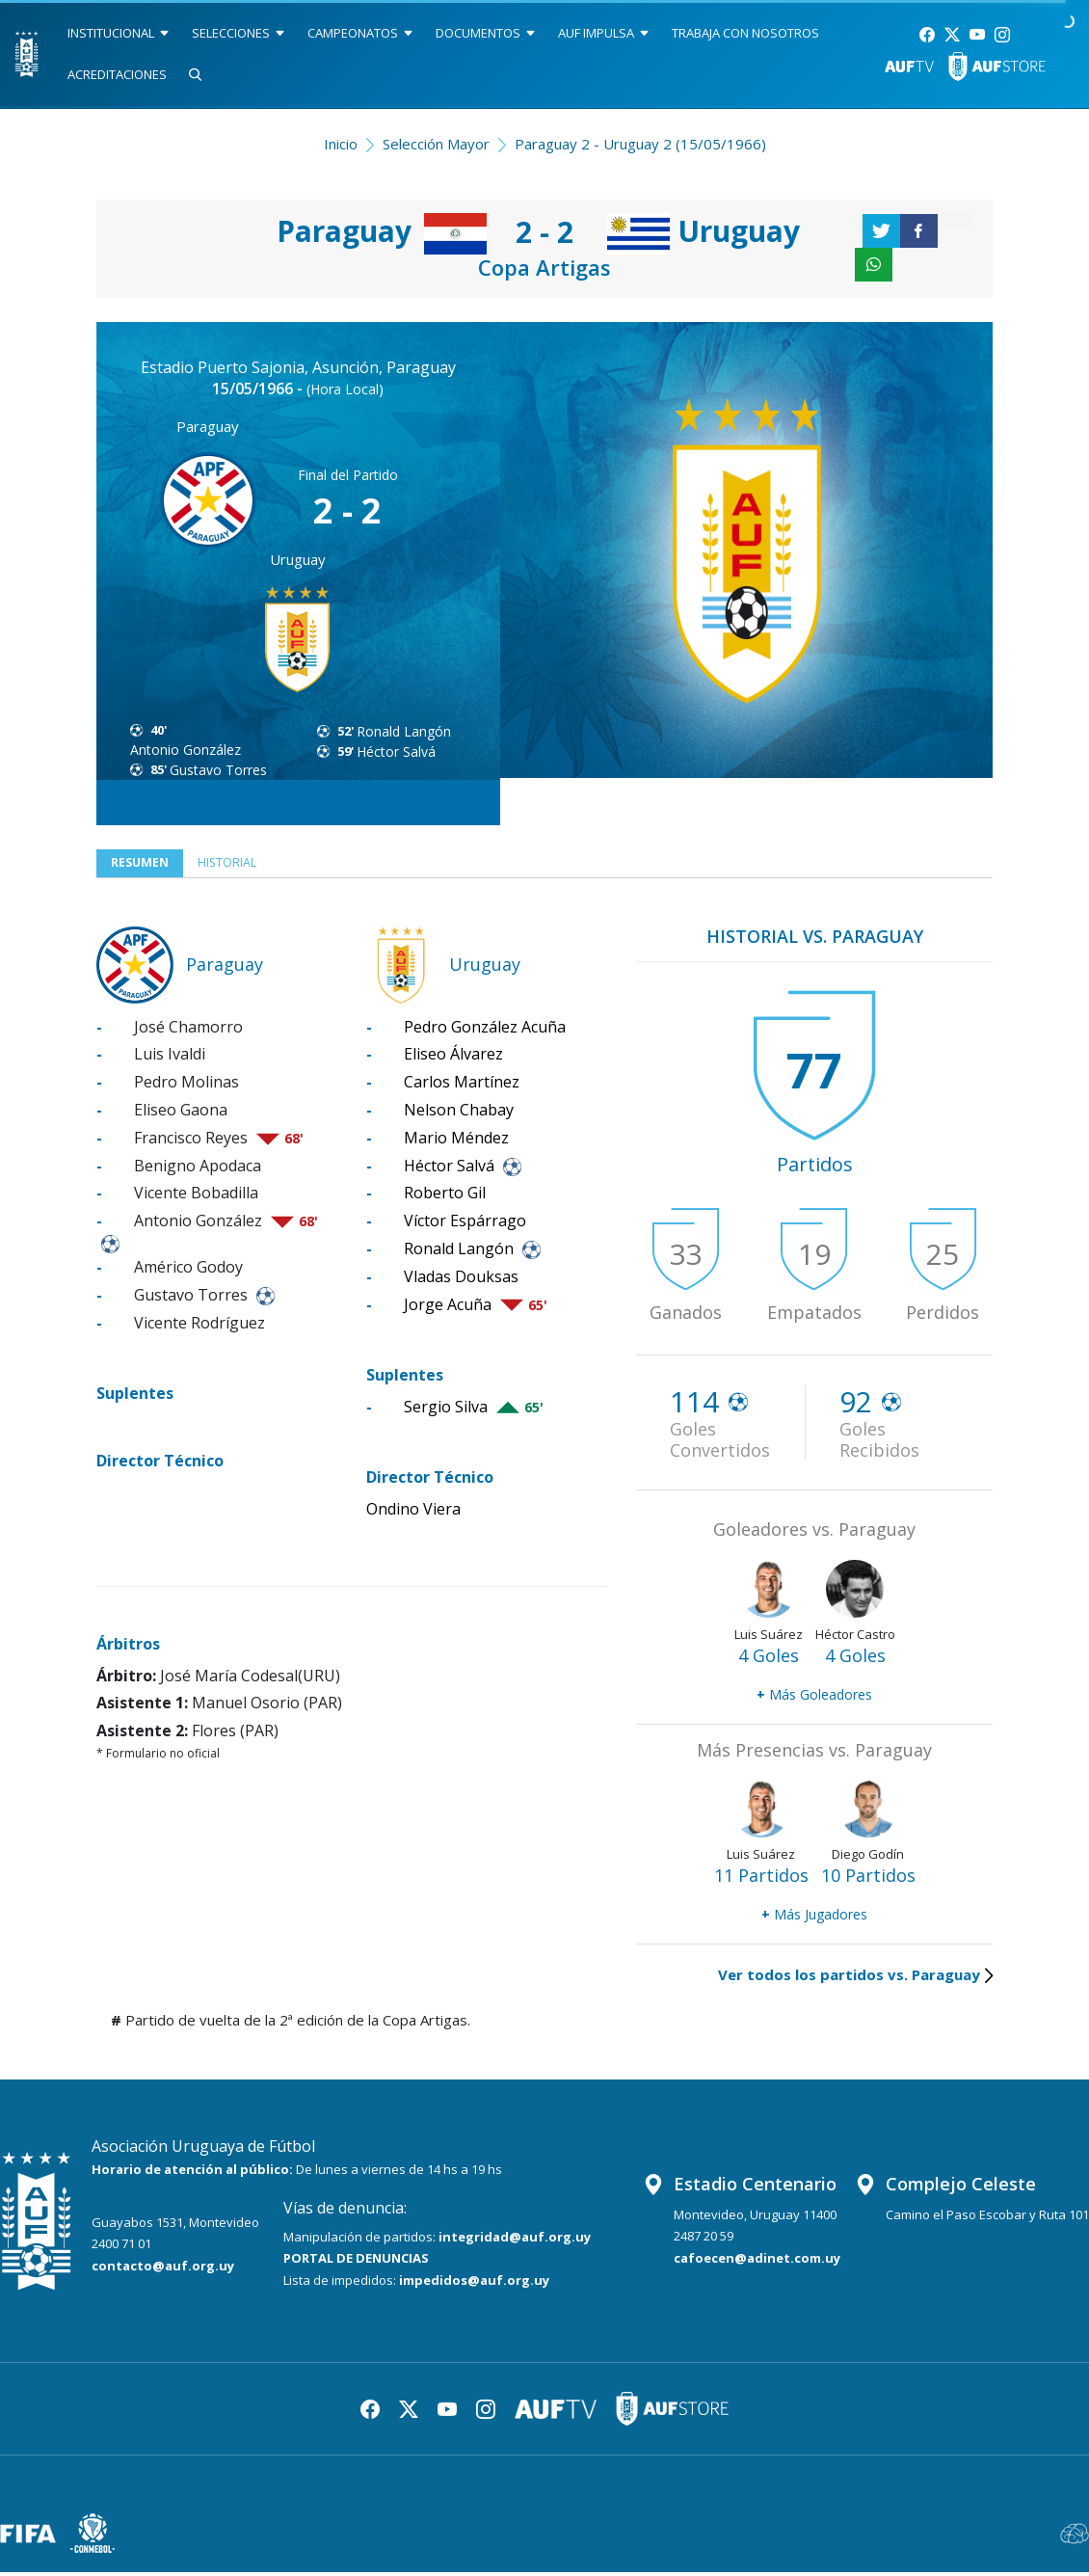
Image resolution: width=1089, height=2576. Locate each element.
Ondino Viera (413, 1512)
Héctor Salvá (396, 751)
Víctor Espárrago (465, 1224)
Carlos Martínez (461, 1085)
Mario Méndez (456, 1141)
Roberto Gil (445, 1197)
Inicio (341, 143)
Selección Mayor (436, 143)
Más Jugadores (814, 1918)
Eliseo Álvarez (453, 1058)
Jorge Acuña (447, 1308)
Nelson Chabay (459, 1113)
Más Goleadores (814, 1698)
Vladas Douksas (461, 1280)
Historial (246, 864)
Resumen (145, 864)
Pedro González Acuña (485, 1030)
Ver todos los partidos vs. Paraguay (855, 1978)
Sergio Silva (446, 1410)
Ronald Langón (404, 731)
